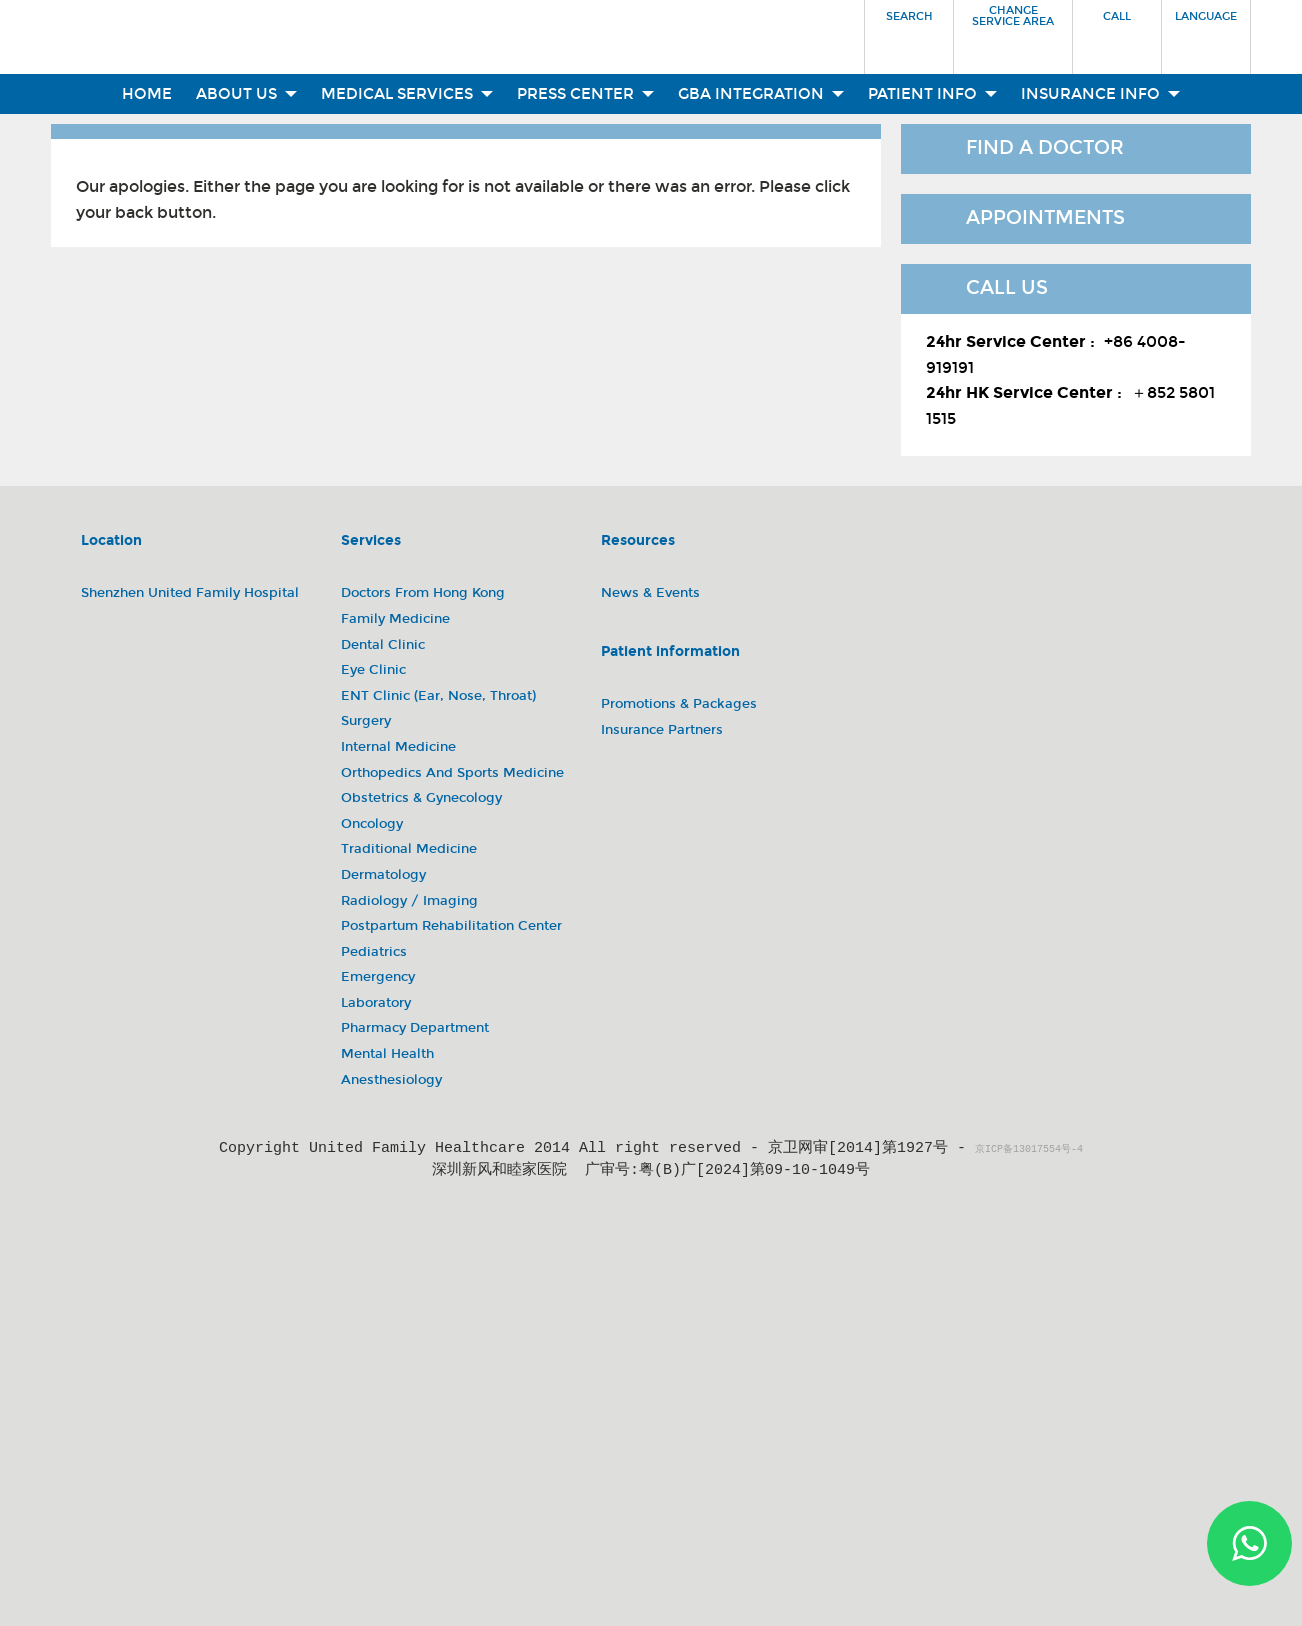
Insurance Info (1100, 94)
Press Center (585, 94)
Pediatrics (374, 952)
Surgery (366, 721)
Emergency (378, 977)
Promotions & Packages (679, 704)
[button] (909, 31)
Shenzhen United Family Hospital (190, 593)
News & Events (650, 593)
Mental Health (387, 1054)
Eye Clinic (373, 670)
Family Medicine (395, 619)
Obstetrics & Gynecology (421, 798)
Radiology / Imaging (409, 901)
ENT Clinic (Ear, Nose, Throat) (438, 696)
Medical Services (407, 94)
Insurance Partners (662, 730)
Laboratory (376, 1003)
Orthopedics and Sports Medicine (452, 773)
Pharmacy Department (415, 1028)
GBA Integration (761, 94)
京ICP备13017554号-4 (1029, 1150)
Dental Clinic (383, 645)
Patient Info (932, 94)
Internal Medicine (398, 747)
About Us (246, 94)
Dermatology (383, 875)
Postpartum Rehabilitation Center (451, 926)
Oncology (372, 824)
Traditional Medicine (409, 849)
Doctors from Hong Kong (423, 593)
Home (147, 94)
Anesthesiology (391, 1080)
